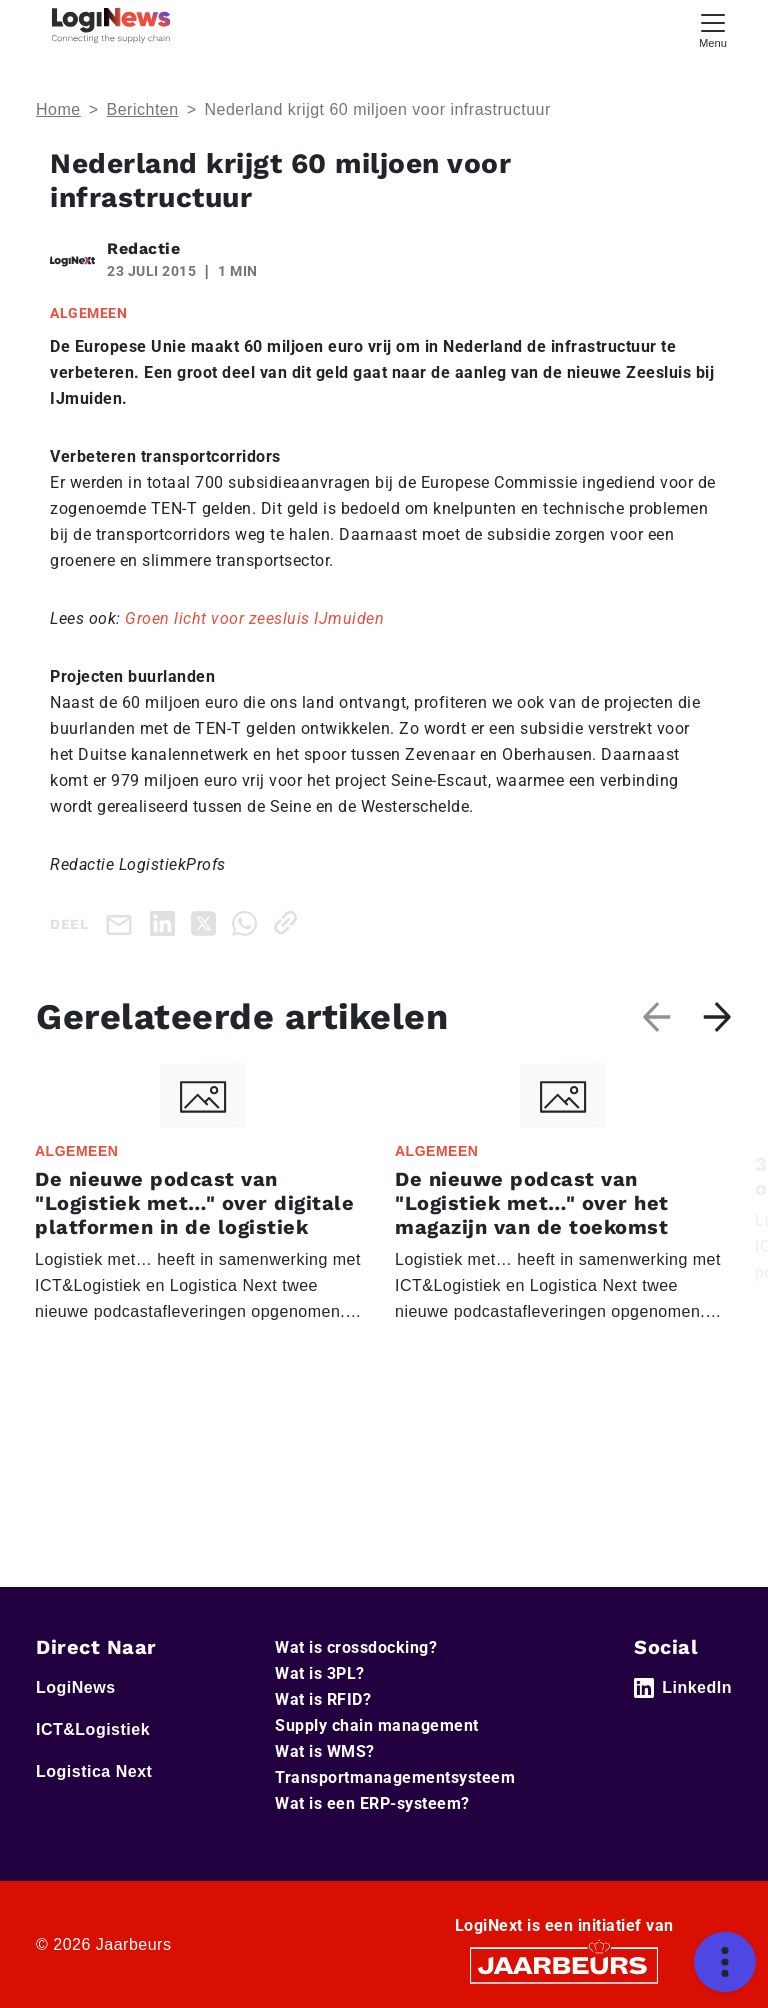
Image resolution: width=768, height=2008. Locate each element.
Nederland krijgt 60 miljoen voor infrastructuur (377, 109)
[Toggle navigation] (713, 28)
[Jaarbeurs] (564, 1964)
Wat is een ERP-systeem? (372, 1803)
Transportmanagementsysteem (395, 1777)
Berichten (143, 109)
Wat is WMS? (325, 1751)
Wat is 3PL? (320, 1673)
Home (58, 109)
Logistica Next (94, 1771)
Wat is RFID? (323, 1699)
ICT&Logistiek (93, 1729)
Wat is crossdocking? (356, 1647)
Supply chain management (377, 1725)
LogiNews (76, 1687)
